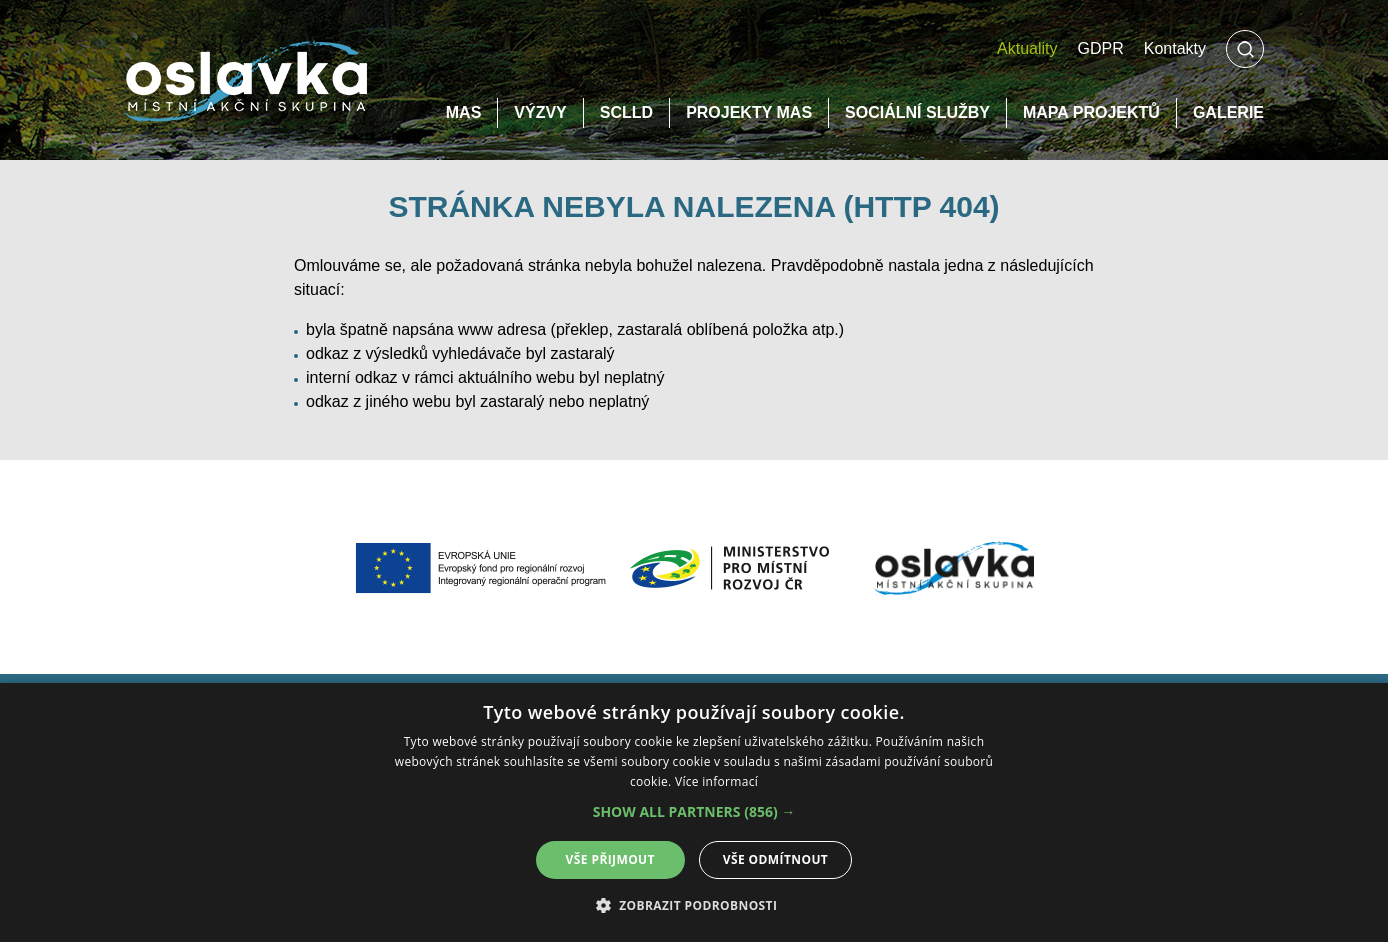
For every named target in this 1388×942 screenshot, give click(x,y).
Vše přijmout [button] (610, 859)
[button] (694, 812)
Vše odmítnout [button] (775, 859)
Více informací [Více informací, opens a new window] (716, 781)
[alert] (694, 812)
